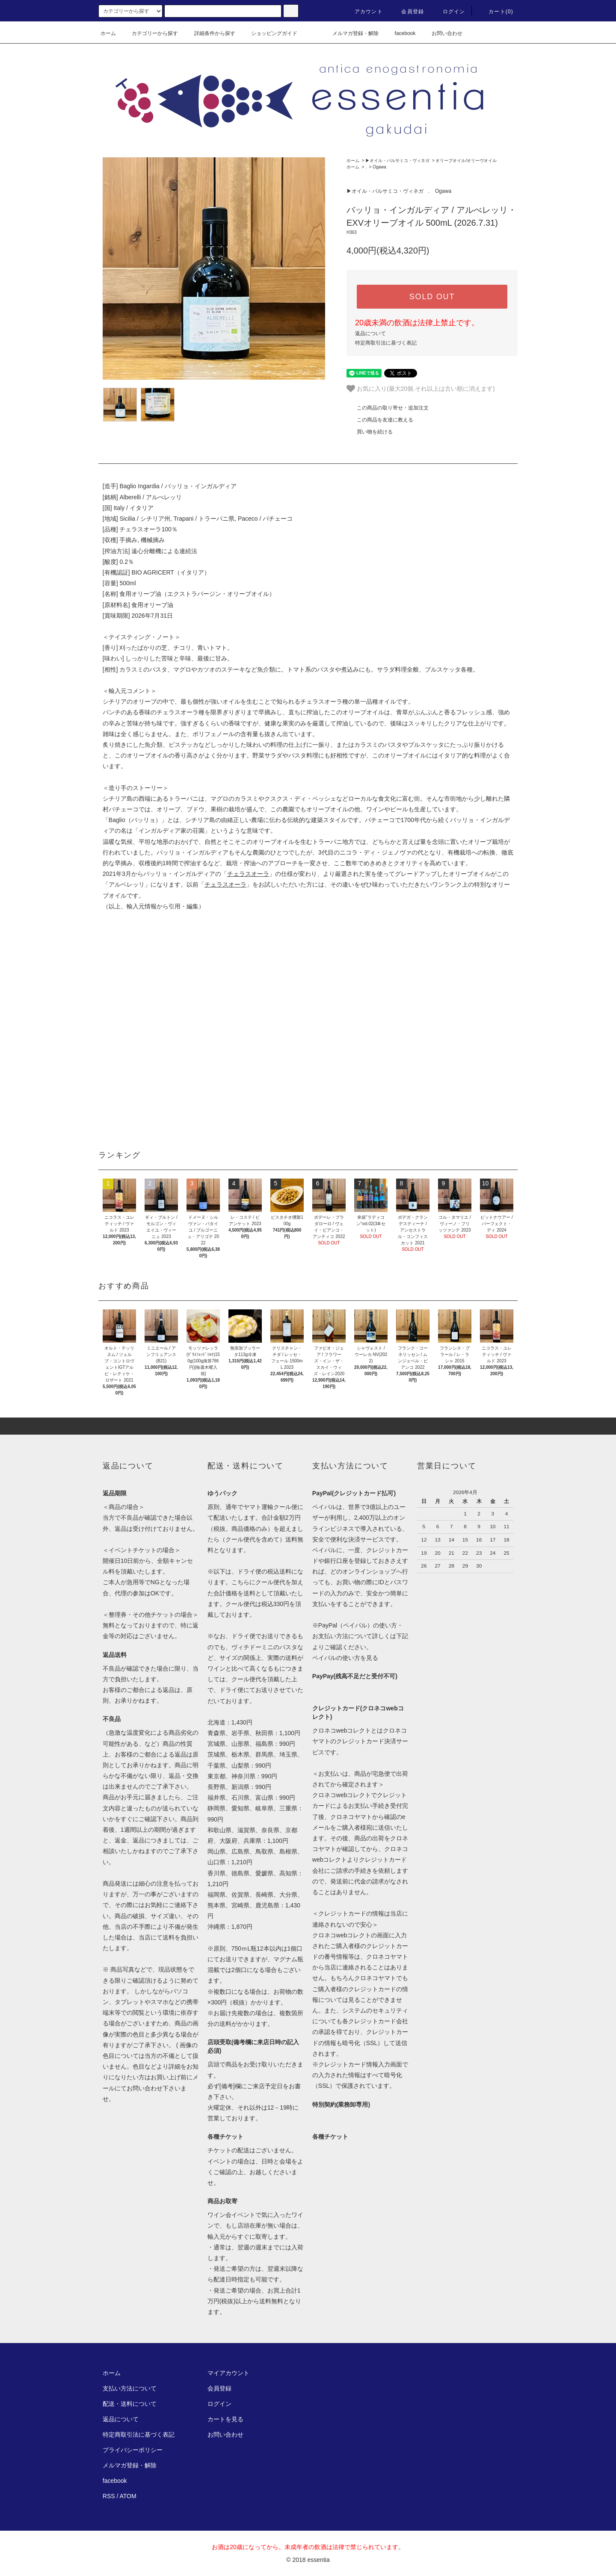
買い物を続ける (369, 432)
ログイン (448, 12)
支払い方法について (130, 2388)
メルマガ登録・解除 (350, 33)
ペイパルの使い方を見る (345, 1657)
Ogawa (379, 167)
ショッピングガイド (269, 33)
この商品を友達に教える (379, 420)
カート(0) (495, 12)
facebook (400, 33)
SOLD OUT (432, 296)
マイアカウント (228, 2373)
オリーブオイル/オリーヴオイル (466, 160)
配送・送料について (130, 2403)
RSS (109, 2496)
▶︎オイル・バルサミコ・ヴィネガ (397, 160)
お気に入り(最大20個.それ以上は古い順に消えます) (420, 388)
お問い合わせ (441, 33)
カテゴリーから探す (149, 33)
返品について (370, 333)
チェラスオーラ (248, 873)
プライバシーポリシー (133, 2449)
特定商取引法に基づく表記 (386, 343)
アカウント (363, 12)
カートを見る (225, 2419)
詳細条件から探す (209, 33)
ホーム (108, 33)
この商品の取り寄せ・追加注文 (387, 408)
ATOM (128, 2496)
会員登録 (407, 12)
